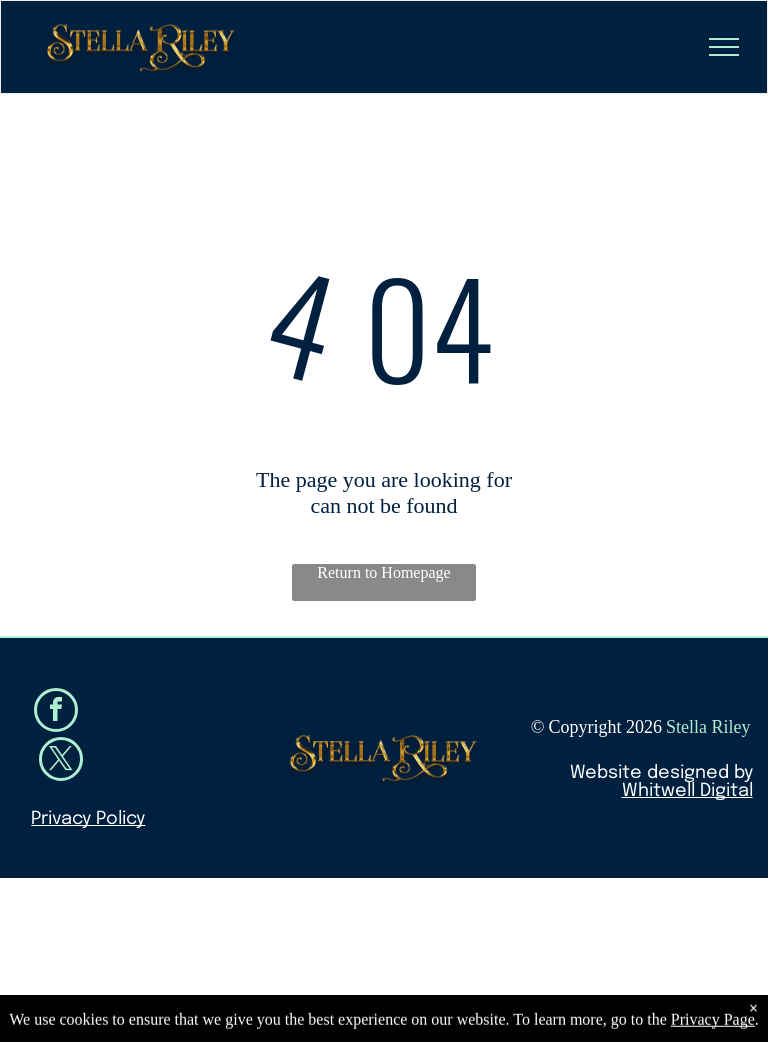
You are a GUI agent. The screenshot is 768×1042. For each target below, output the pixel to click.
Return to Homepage (383, 572)
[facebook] (56, 712)
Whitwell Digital (687, 791)
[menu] (724, 47)
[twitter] (61, 761)
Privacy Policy (88, 819)
